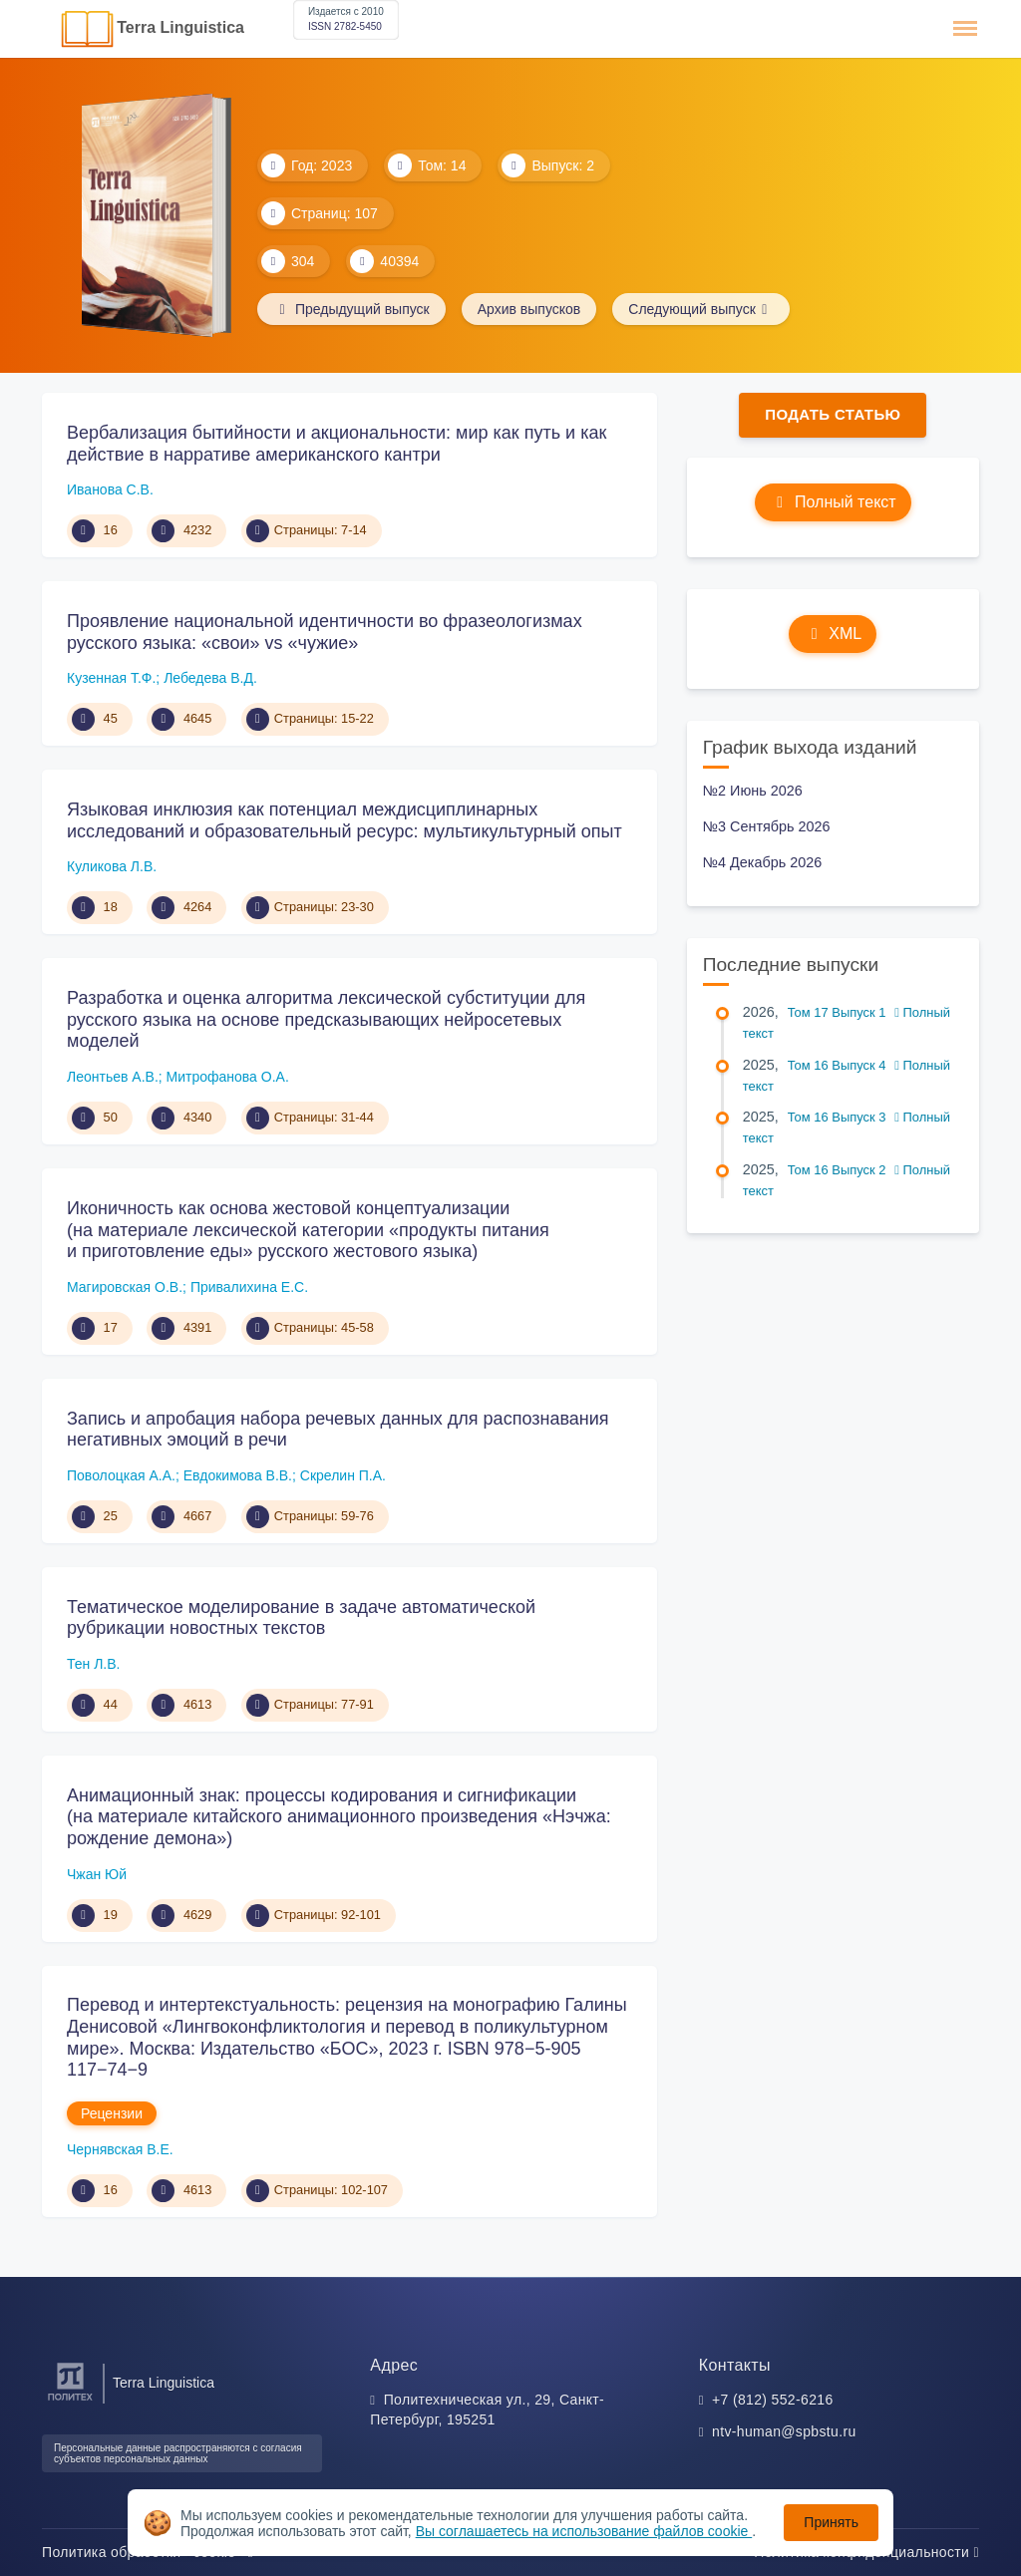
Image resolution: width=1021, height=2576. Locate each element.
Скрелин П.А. (343, 1475)
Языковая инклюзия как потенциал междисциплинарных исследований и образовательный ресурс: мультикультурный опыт (344, 820)
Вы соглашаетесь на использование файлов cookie (584, 2531)
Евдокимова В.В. (237, 1475)
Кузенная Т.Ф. (111, 678)
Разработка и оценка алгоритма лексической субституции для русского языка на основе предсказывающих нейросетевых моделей (326, 1019)
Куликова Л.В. (112, 866)
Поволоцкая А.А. (121, 1475)
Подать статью (832, 414)
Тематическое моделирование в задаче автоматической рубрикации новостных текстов (301, 1618)
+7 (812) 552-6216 (773, 2400)
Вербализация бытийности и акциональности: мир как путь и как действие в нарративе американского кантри (336, 444)
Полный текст (833, 501)
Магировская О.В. (124, 1287)
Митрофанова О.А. (228, 1077)
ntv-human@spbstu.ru (784, 2431)
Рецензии (112, 2113)
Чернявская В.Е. (120, 2149)
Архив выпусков (529, 309)
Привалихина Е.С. (249, 1287)
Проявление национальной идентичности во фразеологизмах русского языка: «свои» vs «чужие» (324, 632)
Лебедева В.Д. (210, 678)
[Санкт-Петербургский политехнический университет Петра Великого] (70, 2401)
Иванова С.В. (110, 489)
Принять (831, 2522)
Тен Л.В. (93, 1664)
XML (832, 633)
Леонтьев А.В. (113, 1077)
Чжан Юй (97, 1874)
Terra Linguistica (180, 27)
